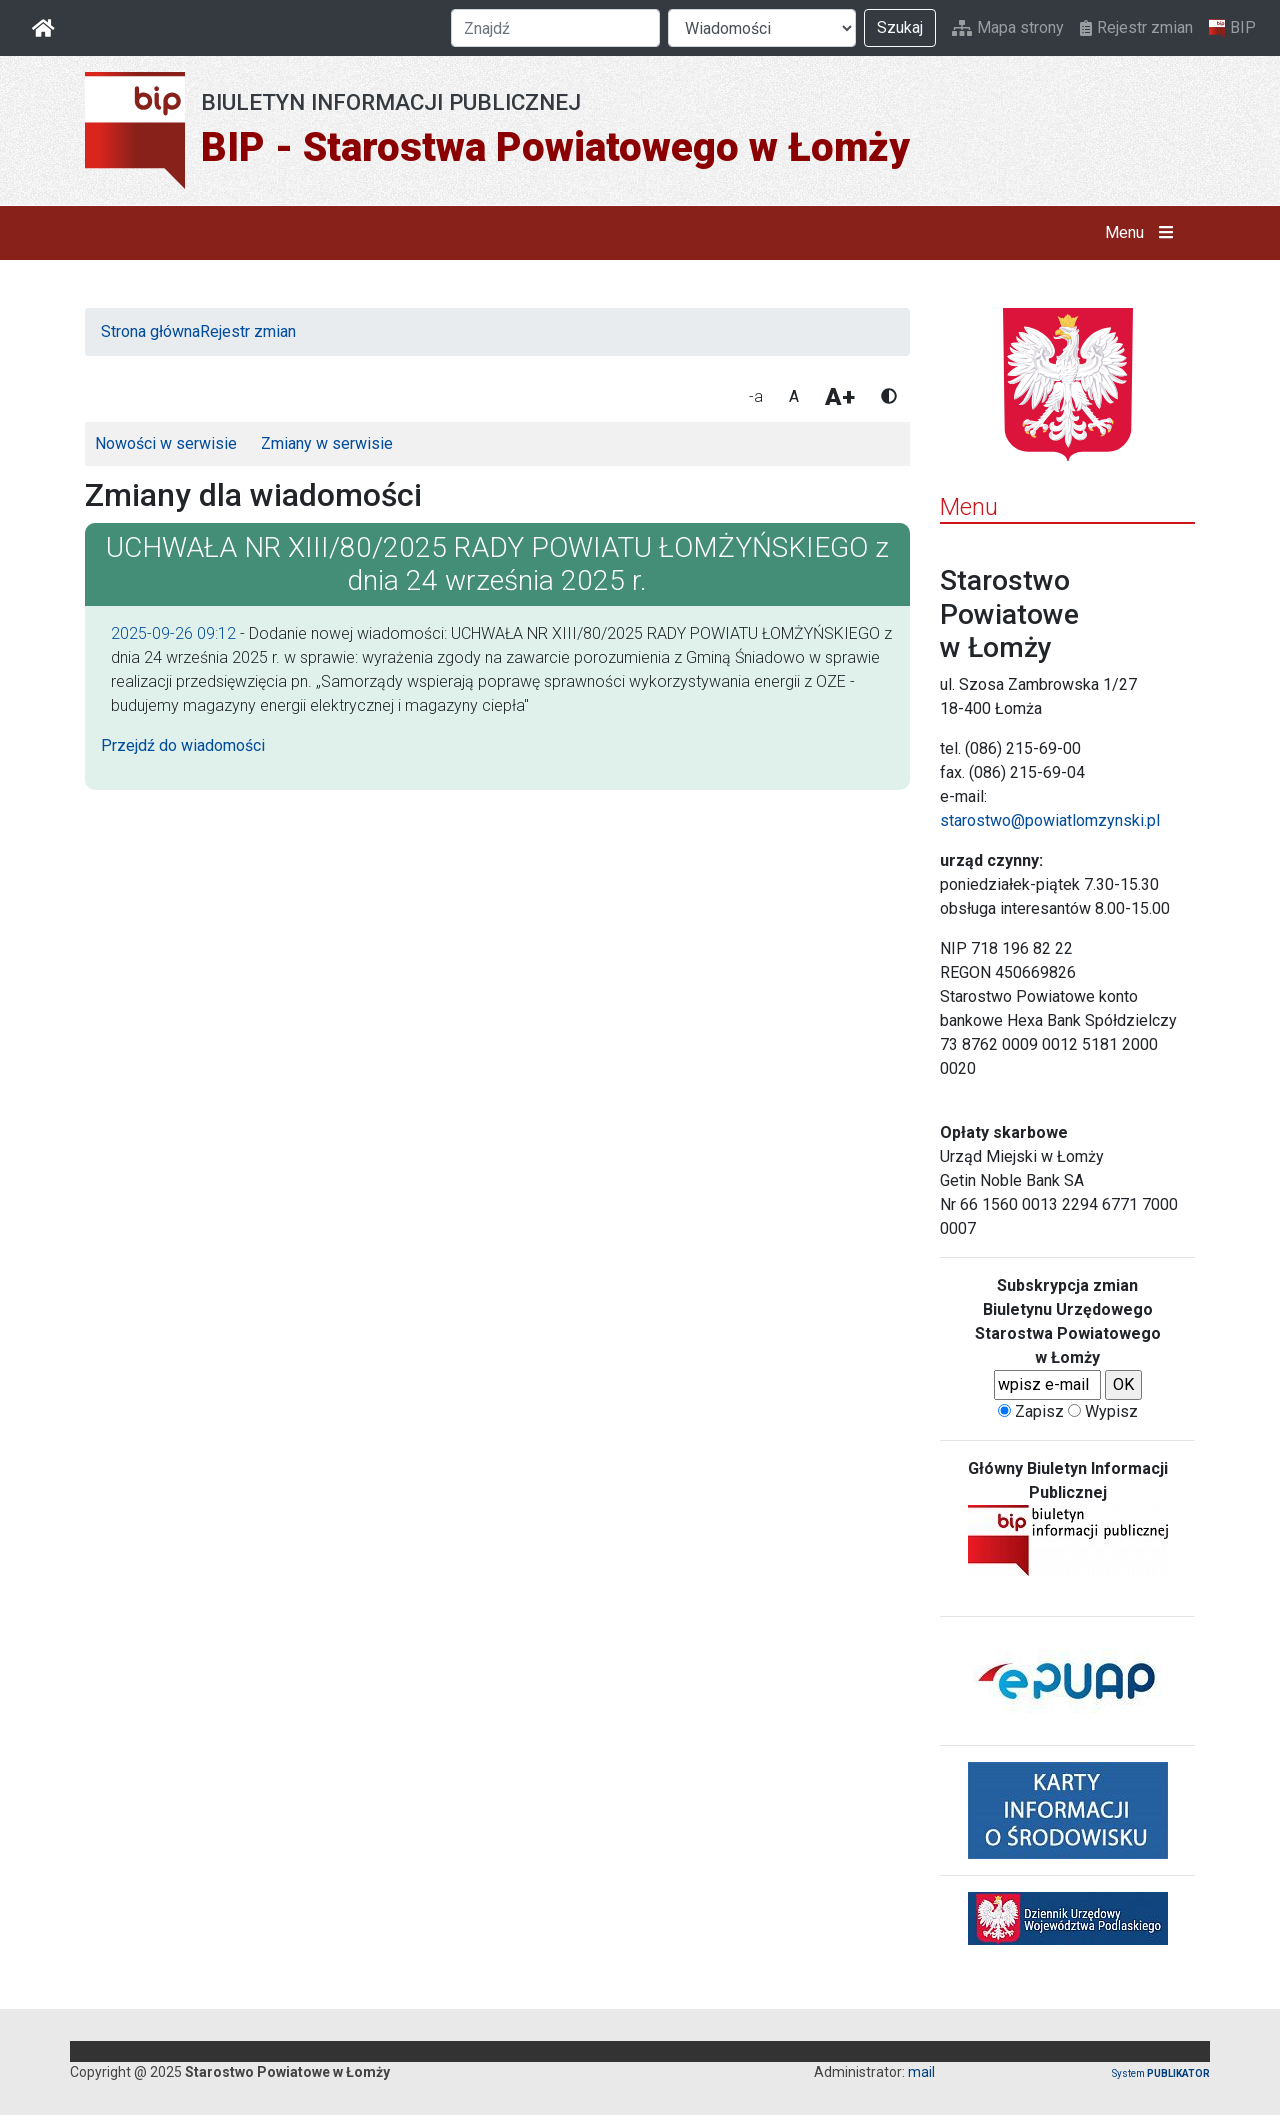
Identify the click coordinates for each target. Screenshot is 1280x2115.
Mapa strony (1008, 27)
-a (756, 396)
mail (921, 2072)
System (1161, 2073)
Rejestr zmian (1136, 27)
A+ (840, 397)
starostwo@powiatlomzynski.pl (1050, 820)
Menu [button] (1143, 233)
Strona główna (150, 331)
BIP (1232, 28)
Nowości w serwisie (166, 443)
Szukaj (900, 27)
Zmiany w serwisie (327, 443)
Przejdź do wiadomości (183, 745)
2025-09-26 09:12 (173, 633)
